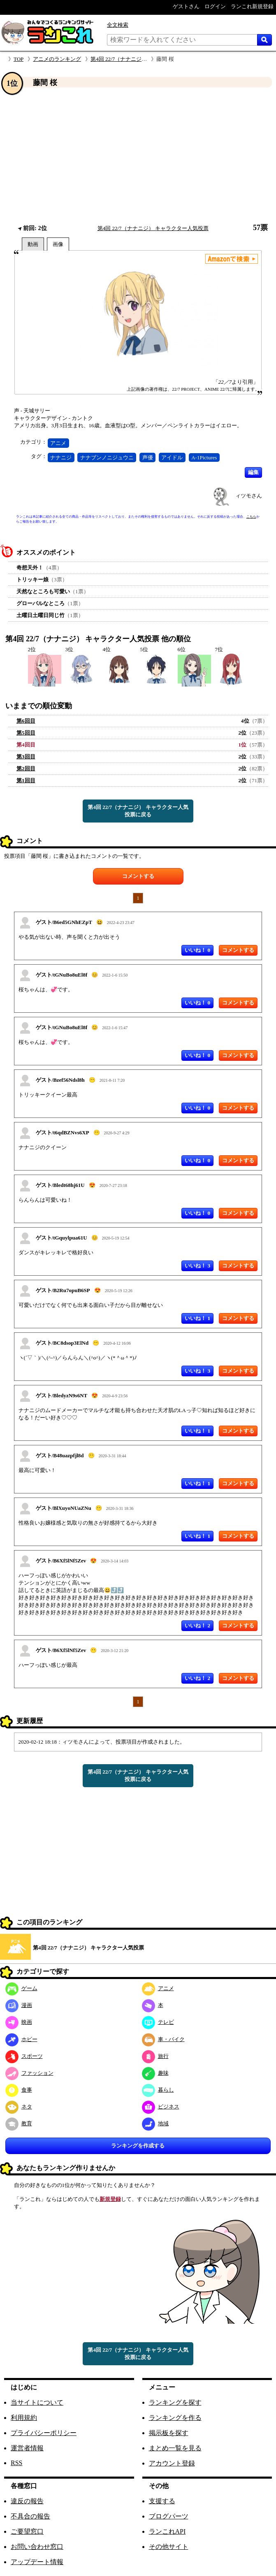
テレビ (158, 2022)
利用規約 (24, 2417)
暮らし (158, 2090)
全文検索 (117, 25)
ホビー (21, 2039)
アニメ (58, 443)
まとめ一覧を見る (175, 2448)
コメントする (138, 876)
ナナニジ (61, 457)
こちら (251, 516)
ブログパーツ (168, 2516)
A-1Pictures (204, 457)
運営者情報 (27, 2448)
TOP (18, 59)
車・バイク (163, 2039)
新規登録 (110, 2199)
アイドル (172, 457)
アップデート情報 (37, 2561)
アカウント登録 (172, 2463)
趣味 (155, 2073)
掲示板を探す (168, 2432)
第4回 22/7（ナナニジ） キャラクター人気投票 (146, 59)
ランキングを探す (175, 2402)
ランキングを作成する (138, 2146)
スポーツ (24, 2056)
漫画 (18, 2005)
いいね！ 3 (197, 1266)
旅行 (155, 2056)
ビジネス (160, 2107)
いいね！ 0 (197, 950)
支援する (162, 2501)
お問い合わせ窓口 (37, 2546)
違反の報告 (27, 2501)
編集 (253, 472)
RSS (16, 2462)
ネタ (18, 2107)
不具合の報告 (30, 2516)
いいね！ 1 (197, 1318)
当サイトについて (37, 2402)
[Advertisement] (138, 155)
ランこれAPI (167, 2531)
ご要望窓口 (27, 2531)
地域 (155, 2123)
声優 (147, 457)
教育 (18, 2123)
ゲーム (21, 1988)
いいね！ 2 (197, 1625)
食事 (18, 2090)
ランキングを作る (175, 2417)
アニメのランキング (57, 59)
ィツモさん (248, 496)
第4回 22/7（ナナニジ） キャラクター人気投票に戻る (138, 811)
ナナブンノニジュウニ (107, 457)
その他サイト (168, 2546)
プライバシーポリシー (44, 2432)
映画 (18, 2022)
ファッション (29, 2073)
